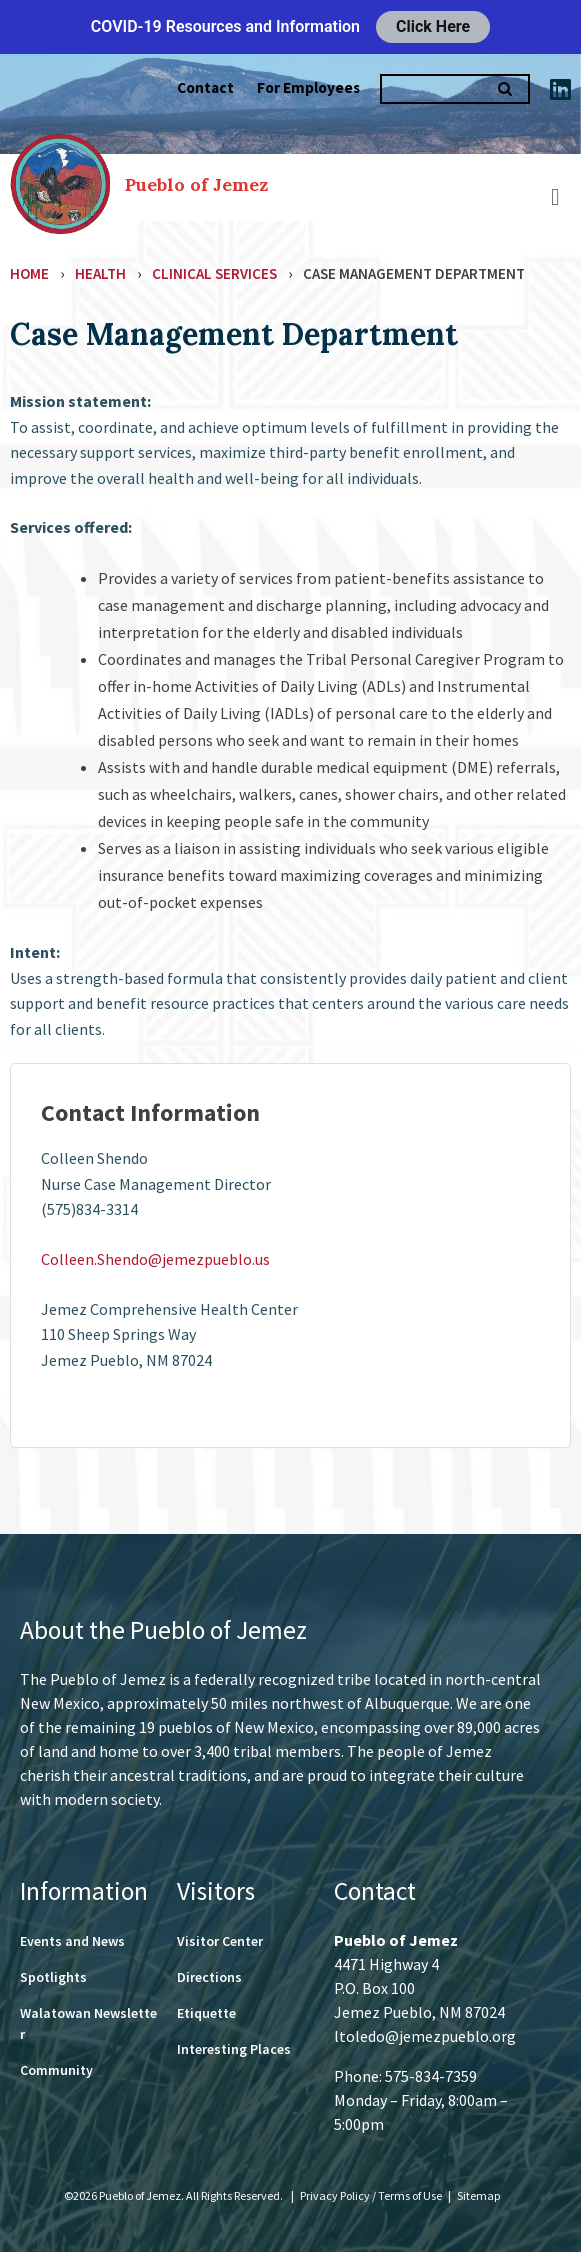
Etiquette (206, 2013)
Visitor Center (220, 1941)
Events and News (72, 1941)
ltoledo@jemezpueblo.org (425, 2036)
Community (56, 2070)
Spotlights (53, 1977)
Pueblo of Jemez (196, 184)
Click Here (433, 26)
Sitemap (478, 2195)
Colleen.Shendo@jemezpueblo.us (155, 1259)
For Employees (308, 87)
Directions (209, 1977)
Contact (205, 87)
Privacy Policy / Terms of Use (372, 2195)
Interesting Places (234, 2049)
